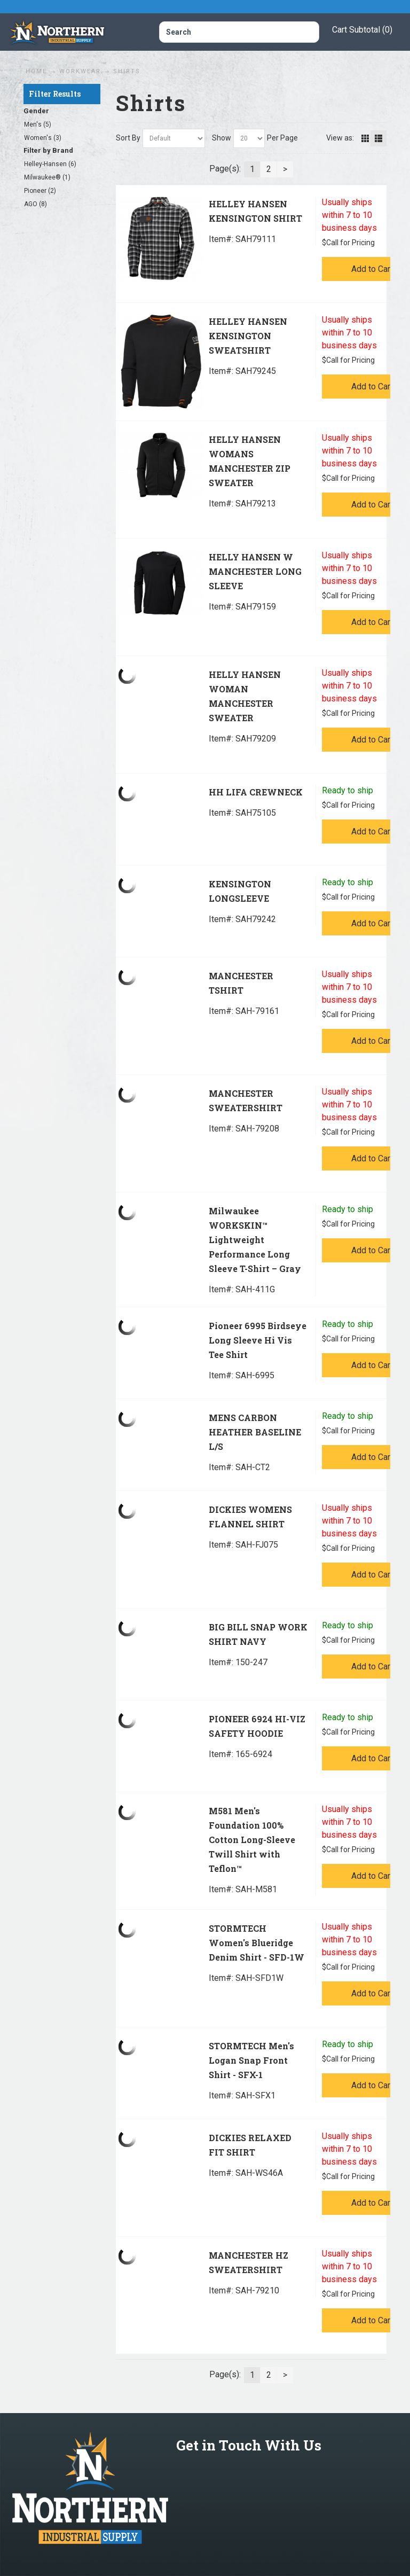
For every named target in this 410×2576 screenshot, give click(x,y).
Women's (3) (42, 138)
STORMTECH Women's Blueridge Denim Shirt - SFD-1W (256, 1943)
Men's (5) (37, 124)
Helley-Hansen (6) (50, 164)
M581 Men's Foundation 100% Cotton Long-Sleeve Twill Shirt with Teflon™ (252, 1839)
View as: (340, 138)
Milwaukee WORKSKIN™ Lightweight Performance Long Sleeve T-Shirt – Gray (255, 1239)
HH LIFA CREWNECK (256, 792)
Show (221, 138)
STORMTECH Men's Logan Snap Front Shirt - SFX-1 (251, 2060)
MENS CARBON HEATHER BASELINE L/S (255, 1432)
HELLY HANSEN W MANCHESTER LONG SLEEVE (255, 571)
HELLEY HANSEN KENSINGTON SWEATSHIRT (248, 336)
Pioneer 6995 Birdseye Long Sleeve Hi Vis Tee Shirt (257, 1340)
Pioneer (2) (40, 190)
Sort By (128, 138)
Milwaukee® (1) (47, 177)
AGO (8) (35, 204)
